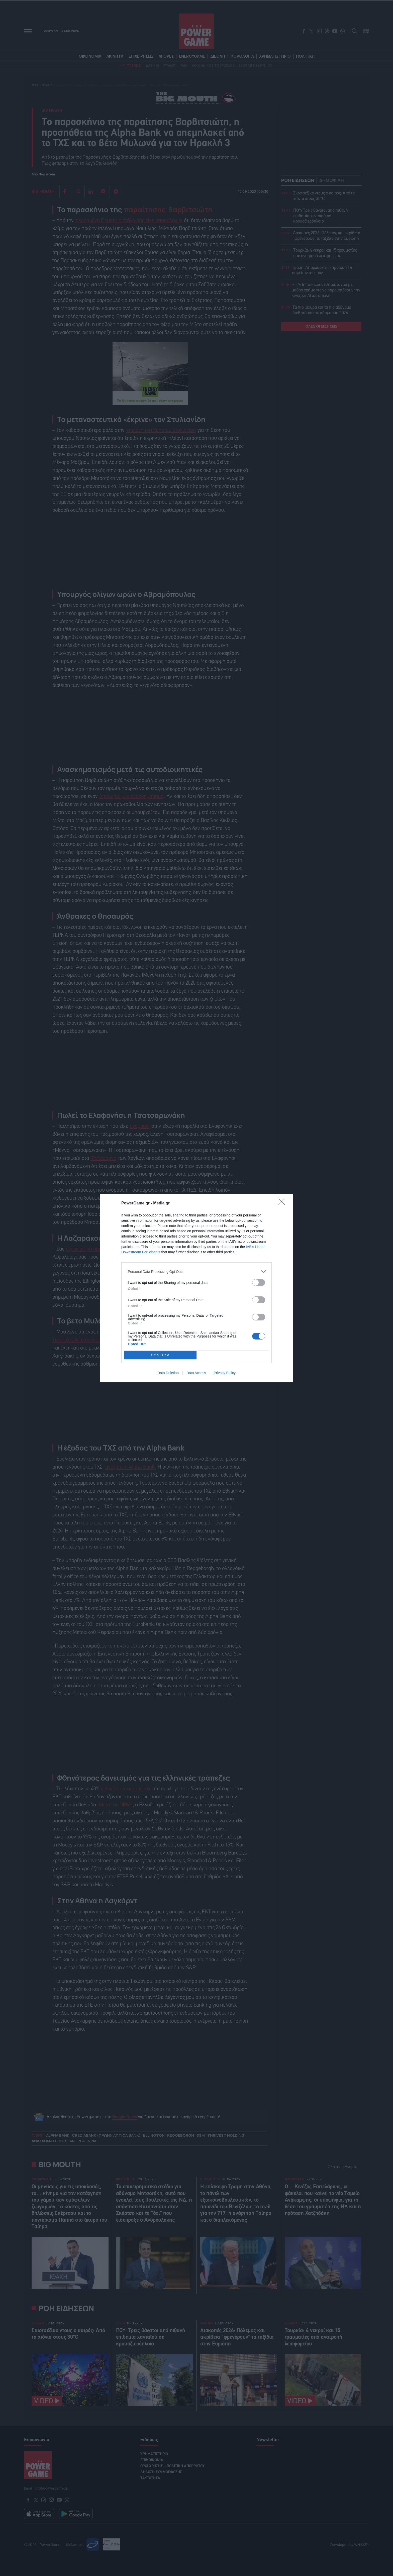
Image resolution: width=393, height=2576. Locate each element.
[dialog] (196, 1288)
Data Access (196, 1373)
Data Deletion (168, 1373)
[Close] (283, 1203)
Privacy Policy (225, 1373)
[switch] (258, 1282)
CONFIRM (160, 1355)
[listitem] (196, 1271)
